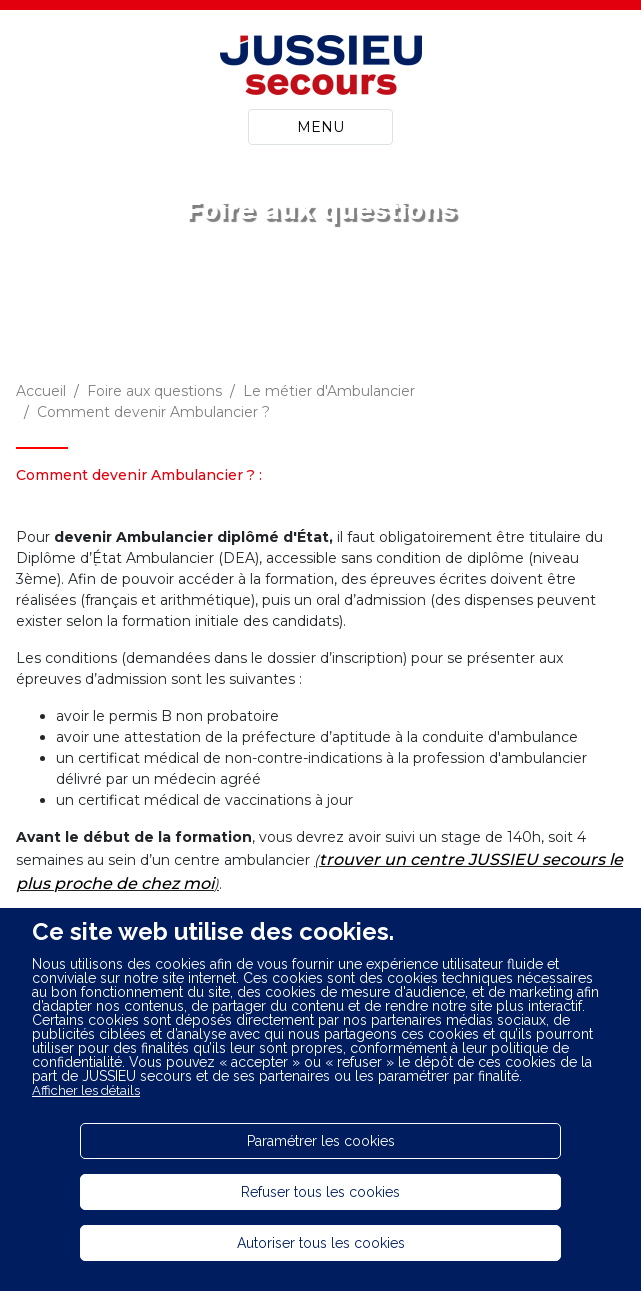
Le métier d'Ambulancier (329, 391)
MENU (320, 127)
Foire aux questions (154, 391)
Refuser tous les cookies (320, 1192)
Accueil (41, 391)
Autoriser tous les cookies (321, 1243)
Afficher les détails (86, 1090)
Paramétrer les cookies (321, 1141)
